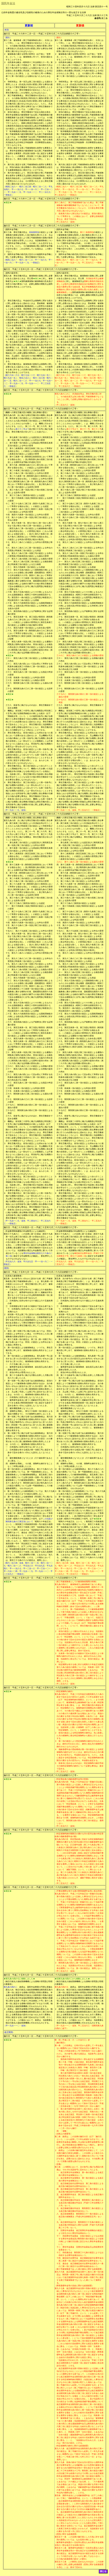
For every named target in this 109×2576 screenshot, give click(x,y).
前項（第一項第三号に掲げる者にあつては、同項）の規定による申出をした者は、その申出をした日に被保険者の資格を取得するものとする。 (29, 1334)
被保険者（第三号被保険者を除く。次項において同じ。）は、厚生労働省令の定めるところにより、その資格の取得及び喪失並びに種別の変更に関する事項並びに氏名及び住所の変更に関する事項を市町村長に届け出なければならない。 (29, 45)
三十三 (9, 672)
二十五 (9, 603)
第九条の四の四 (61, 1782)
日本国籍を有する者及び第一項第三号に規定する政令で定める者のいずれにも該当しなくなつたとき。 (30, 1452)
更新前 (29, 25)
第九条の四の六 (61, 1894)
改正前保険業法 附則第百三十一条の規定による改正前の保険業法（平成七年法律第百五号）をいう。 (81, 2217)
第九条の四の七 (61, 1987)
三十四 (9, 677)
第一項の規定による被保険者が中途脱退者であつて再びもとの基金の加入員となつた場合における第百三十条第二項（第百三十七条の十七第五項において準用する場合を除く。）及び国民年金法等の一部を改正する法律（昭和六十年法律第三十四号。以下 (29, 1513)
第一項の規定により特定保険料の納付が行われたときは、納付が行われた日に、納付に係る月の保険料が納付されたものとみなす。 (80, 1744)
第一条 (58, 2045)
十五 (8, 517)
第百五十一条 (60, 2537)
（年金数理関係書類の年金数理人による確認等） (25, 1231)
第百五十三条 (60, 2562)
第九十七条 (59, 2288)
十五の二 (10, 931)
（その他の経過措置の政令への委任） (71, 2559)
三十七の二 (61, 694)
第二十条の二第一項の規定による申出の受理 (29, 473)
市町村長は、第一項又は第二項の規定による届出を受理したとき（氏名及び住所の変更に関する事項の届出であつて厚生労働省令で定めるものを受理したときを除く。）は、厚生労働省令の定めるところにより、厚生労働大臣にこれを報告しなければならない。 (29, 87)
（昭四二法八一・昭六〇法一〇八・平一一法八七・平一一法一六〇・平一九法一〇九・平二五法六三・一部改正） (79, 262)
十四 (8, 515)
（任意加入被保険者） (13, 1276)
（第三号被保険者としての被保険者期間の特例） (76, 1581)
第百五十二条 (60, 2548)
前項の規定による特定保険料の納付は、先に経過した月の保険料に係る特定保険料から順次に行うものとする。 (80, 1735)
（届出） (8, 37)
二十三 (9, 570)
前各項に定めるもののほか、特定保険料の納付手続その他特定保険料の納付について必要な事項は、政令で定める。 (80, 1766)
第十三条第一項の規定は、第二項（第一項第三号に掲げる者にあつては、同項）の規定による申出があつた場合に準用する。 (29, 1342)
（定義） (58, 2164)
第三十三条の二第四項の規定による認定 (27, 495)
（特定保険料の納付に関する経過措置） (72, 2446)
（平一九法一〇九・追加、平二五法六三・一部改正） (78, 810)
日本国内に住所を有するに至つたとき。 (27, 1447)
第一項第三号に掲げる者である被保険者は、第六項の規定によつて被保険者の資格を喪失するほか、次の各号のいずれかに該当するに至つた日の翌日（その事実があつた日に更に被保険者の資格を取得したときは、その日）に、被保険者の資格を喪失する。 (29, 1438)
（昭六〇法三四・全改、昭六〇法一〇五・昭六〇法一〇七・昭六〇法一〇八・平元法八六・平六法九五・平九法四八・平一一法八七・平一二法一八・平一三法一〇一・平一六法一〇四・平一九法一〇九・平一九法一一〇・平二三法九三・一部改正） (28, 1568)
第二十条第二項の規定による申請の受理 (27, 470)
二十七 (9, 617)
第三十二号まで (22, 429)
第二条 (58, 2136)
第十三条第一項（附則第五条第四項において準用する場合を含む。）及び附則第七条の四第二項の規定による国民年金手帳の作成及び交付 (30, 459)
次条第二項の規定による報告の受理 (29, 680)
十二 (8, 503)
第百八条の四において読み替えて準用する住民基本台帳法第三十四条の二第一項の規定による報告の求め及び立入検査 (30, 666)
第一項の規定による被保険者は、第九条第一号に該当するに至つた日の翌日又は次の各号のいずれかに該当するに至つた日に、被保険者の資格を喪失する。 (29, 1359)
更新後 (80, 25)
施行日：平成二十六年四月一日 (41, 1227)
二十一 (9, 561)
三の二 (59, 862)
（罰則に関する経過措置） (66, 2534)
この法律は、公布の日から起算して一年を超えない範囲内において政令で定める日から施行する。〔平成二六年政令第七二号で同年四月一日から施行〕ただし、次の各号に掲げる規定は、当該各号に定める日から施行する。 (80, 2051)
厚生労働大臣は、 (21, 232)
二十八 (9, 628)
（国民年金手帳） (11, 229)
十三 (8, 509)
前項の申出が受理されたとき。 (23, 1372)
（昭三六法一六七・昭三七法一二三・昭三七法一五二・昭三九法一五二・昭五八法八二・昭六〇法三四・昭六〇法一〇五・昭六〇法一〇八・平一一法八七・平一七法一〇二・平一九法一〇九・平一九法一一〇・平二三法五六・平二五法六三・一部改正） (79, 380)
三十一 (9, 658)
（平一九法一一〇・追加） (15, 2025)
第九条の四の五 (61, 1839)
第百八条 (8, 276)
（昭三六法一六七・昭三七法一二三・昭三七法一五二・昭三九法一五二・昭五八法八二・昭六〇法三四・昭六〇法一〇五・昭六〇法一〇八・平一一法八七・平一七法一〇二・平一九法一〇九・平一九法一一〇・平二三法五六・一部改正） (28, 380)
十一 (8, 498)
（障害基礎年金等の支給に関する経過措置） (74, 2285)
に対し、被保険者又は (74, 281)
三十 (8, 642)
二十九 (9, 630)
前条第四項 (34, 232)
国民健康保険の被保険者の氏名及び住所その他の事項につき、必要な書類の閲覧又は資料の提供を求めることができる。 (29, 284)
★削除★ (98, 1519)
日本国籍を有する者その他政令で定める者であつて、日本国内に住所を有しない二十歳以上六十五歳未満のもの (30, 1309)
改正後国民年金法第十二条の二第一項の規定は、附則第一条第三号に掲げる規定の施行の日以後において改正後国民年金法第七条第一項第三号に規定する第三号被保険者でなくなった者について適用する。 (80, 2277)
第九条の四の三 (61, 1694)
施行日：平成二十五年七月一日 (41, 269)
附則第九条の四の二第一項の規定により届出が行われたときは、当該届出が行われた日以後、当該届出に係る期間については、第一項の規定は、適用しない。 (80, 1965)
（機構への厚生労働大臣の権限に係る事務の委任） (26, 412)
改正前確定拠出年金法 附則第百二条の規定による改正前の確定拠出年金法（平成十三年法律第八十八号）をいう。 (81, 2203)
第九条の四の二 (61, 1584)
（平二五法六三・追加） (65, 222)
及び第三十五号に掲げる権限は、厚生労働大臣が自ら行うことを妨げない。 (80, 432)
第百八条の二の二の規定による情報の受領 (84, 655)
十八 (8, 548)
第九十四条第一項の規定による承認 (29, 567)
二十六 (9, 611)
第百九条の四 (9, 415)
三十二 (9, 664)
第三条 (58, 2167)
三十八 (9, 705)
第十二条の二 (60, 202)
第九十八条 (59, 2448)
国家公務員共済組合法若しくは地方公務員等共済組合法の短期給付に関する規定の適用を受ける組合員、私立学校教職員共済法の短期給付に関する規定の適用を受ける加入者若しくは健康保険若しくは (80, 286)
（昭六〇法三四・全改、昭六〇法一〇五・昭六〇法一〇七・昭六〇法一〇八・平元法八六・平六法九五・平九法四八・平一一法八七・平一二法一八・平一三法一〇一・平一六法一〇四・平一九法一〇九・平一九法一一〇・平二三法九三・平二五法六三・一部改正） (79, 1568)
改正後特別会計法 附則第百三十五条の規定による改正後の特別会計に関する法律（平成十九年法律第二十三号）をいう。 (81, 2225)
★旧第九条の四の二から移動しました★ (72, 1979)
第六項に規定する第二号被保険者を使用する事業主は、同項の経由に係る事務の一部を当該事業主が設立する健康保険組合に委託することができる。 (29, 167)
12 (5, 1497)
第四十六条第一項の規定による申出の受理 (30, 515)
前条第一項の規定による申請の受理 (29, 677)
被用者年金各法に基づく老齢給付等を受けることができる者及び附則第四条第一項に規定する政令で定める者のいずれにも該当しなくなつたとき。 (30, 1403)
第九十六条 (59, 2272)
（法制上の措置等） (63, 2134)
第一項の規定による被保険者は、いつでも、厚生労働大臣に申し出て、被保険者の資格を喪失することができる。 (29, 1350)
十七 (8, 542)
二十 (8, 559)
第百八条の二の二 (62, 394)
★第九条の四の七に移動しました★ (19, 1979)
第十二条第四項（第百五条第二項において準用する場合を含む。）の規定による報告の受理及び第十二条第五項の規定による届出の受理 (30, 451)
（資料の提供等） (11, 273)
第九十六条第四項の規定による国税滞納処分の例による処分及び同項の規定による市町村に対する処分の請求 (30, 606)
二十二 (9, 567)
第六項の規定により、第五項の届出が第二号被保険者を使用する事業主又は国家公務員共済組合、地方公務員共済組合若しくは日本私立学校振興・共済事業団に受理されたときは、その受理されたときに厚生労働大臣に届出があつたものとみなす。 (29, 178)
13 (5, 1508)
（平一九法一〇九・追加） (15, 810)
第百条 (58, 2495)
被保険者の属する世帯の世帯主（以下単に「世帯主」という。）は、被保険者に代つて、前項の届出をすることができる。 (29, 57)
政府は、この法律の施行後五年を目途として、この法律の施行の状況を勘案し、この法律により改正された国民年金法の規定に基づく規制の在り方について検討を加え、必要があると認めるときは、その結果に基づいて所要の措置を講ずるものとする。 (80, 2156)
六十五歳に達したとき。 (20, 1364)
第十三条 (8, 232)
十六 (8, 523)
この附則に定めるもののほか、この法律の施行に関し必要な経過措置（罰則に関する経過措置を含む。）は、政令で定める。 (80, 2564)
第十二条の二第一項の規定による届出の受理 (83, 862)
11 (5, 1491)
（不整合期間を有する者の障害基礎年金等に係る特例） (79, 1891)
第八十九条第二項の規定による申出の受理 (34, 931)
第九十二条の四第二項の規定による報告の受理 (32, 559)
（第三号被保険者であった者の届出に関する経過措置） (79, 2269)
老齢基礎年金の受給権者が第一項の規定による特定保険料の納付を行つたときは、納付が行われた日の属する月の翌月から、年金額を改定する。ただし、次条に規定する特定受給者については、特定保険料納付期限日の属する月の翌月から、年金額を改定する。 (80, 1755)
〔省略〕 (64, 2131)
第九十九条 (59, 2462)
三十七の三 (61, 699)
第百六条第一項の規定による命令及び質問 (32, 628)
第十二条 (8, 40)
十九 (8, 553)
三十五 (9, 680)
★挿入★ (37, 278)
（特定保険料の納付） (64, 1691)
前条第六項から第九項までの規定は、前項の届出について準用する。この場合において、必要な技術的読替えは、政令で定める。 (80, 216)
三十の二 (60, 655)
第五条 (7, 1278)
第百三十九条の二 (11, 1234)
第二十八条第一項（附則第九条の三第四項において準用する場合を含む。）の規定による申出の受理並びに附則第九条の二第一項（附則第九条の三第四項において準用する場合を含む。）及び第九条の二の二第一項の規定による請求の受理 (30, 481)
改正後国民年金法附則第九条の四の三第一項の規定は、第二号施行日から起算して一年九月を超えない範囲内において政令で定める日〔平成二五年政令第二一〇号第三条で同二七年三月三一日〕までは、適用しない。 (80, 2454)
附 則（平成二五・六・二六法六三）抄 (72, 2040)
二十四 (9, 592)
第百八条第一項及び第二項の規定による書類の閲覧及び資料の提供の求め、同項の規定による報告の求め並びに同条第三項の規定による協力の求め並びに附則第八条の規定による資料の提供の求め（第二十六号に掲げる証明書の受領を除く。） (30, 647)
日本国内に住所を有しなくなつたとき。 (27, 1397)
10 (5, 1469)
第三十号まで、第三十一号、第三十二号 (84, 429)
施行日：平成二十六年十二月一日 (42, 33)
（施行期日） (60, 2043)
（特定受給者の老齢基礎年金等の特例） (72, 1779)
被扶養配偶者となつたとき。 (22, 1408)
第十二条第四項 (87, 232)
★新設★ (8, 202)
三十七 (9, 688)
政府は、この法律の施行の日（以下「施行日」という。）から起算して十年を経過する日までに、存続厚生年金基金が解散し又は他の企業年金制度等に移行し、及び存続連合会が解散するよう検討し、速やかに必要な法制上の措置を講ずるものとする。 (80, 2142)
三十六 (9, 683)
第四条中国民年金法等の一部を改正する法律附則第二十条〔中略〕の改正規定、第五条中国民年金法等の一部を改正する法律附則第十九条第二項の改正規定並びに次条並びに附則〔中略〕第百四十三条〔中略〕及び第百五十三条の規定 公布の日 (81, 2064)
